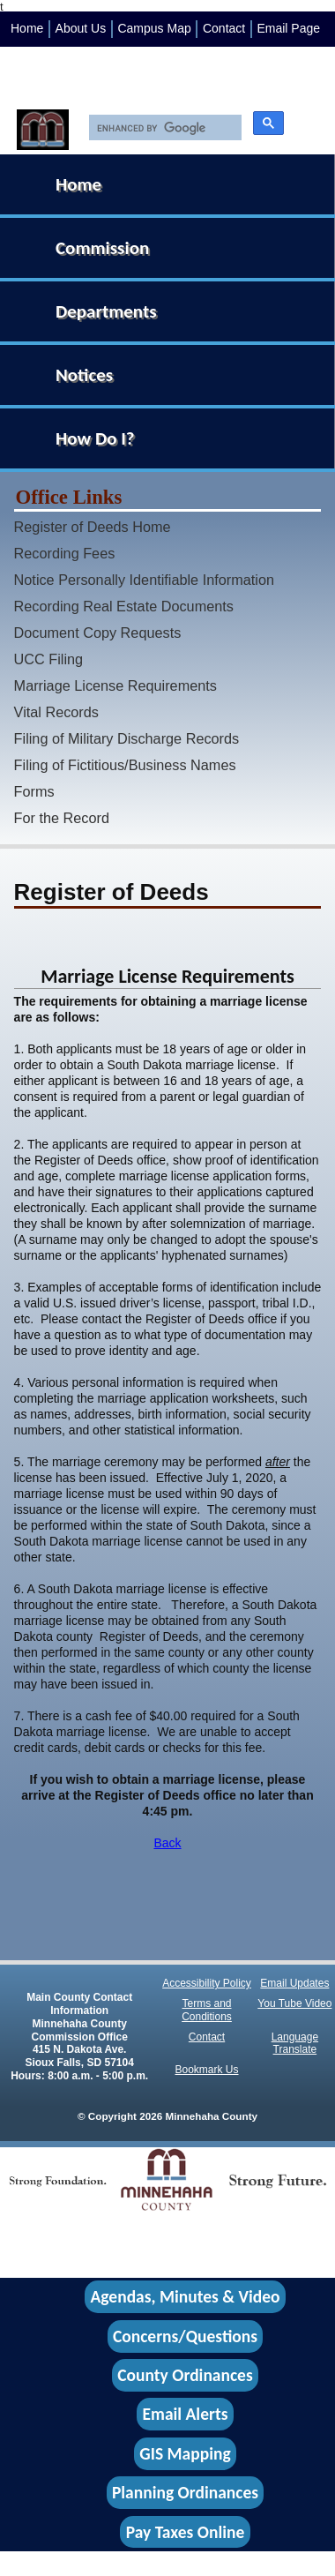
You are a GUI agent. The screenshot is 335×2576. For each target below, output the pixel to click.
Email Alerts (185, 2414)
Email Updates (294, 1983)
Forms (34, 791)
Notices (84, 374)
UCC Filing (49, 659)
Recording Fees (64, 553)
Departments (106, 311)
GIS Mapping (184, 2453)
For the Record (61, 818)
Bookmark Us (207, 2069)
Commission (102, 247)
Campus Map (153, 28)
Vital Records (56, 712)
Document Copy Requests (98, 632)
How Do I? (95, 438)
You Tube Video (294, 2003)
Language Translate (295, 2043)
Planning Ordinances (185, 2493)
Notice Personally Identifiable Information (144, 580)
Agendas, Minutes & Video (185, 2297)
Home (27, 28)
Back (167, 1843)
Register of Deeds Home (92, 527)
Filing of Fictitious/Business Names (125, 765)
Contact (224, 28)
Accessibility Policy (206, 1983)
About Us (81, 28)
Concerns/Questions (185, 2336)
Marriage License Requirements (115, 685)
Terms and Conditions (207, 2010)
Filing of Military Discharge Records (127, 738)
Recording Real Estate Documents (124, 606)
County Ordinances (184, 2374)
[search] (161, 128)
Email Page (288, 28)
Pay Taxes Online (185, 2531)
